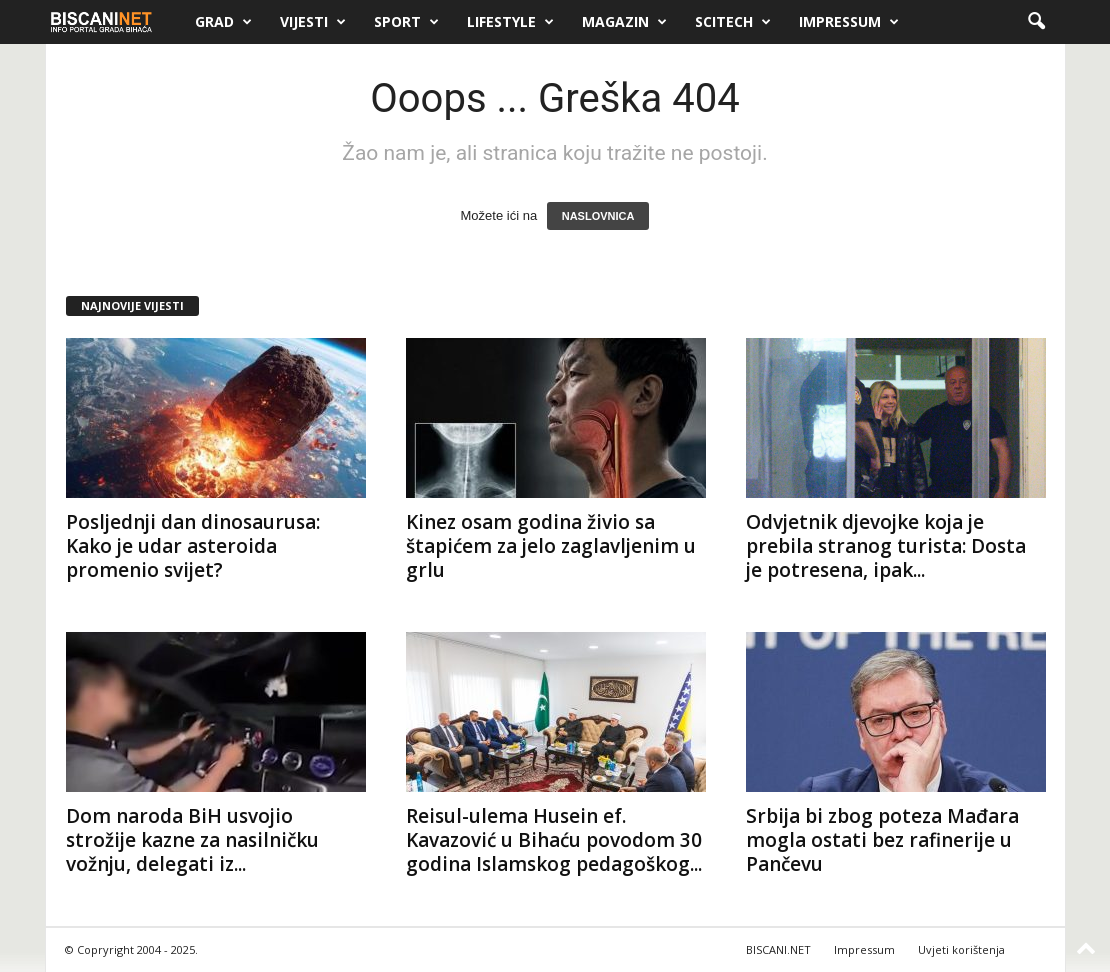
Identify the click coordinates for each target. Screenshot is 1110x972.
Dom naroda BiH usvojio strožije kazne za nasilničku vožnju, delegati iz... (192, 840)
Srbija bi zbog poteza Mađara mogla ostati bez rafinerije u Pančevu (882, 840)
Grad (223, 22)
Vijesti (313, 22)
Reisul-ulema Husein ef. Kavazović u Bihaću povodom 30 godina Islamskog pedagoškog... (554, 840)
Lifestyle (510, 22)
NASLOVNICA (598, 216)
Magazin (624, 22)
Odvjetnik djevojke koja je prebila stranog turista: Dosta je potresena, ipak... (886, 546)
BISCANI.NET (778, 949)
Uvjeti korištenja (961, 949)
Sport (406, 22)
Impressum (849, 22)
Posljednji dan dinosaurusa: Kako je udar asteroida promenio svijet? (193, 546)
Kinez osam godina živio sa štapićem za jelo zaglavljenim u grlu (551, 546)
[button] (1036, 22)
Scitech (733, 22)
